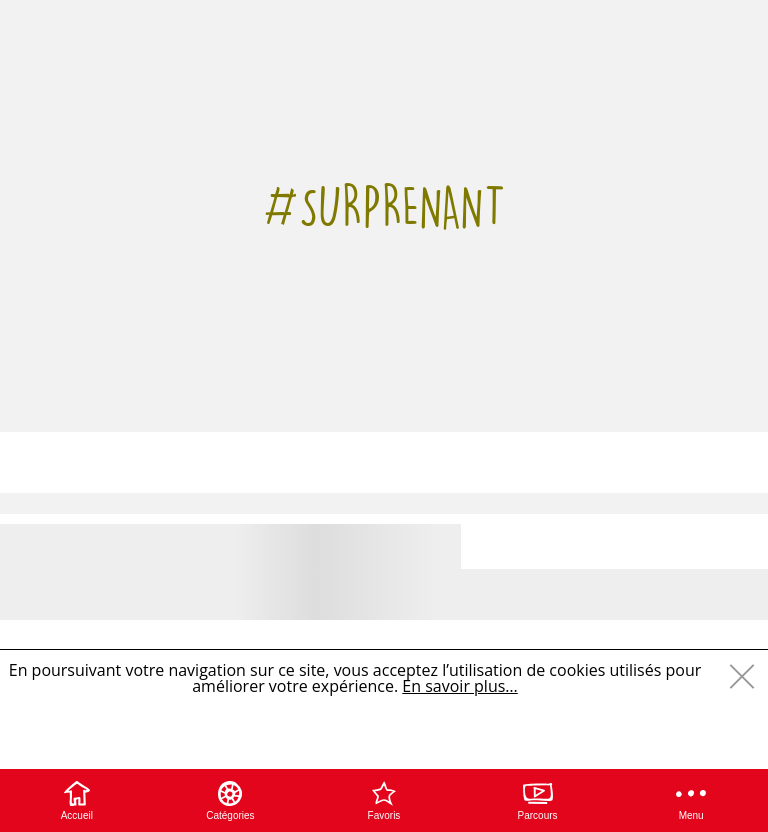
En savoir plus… (459, 686)
